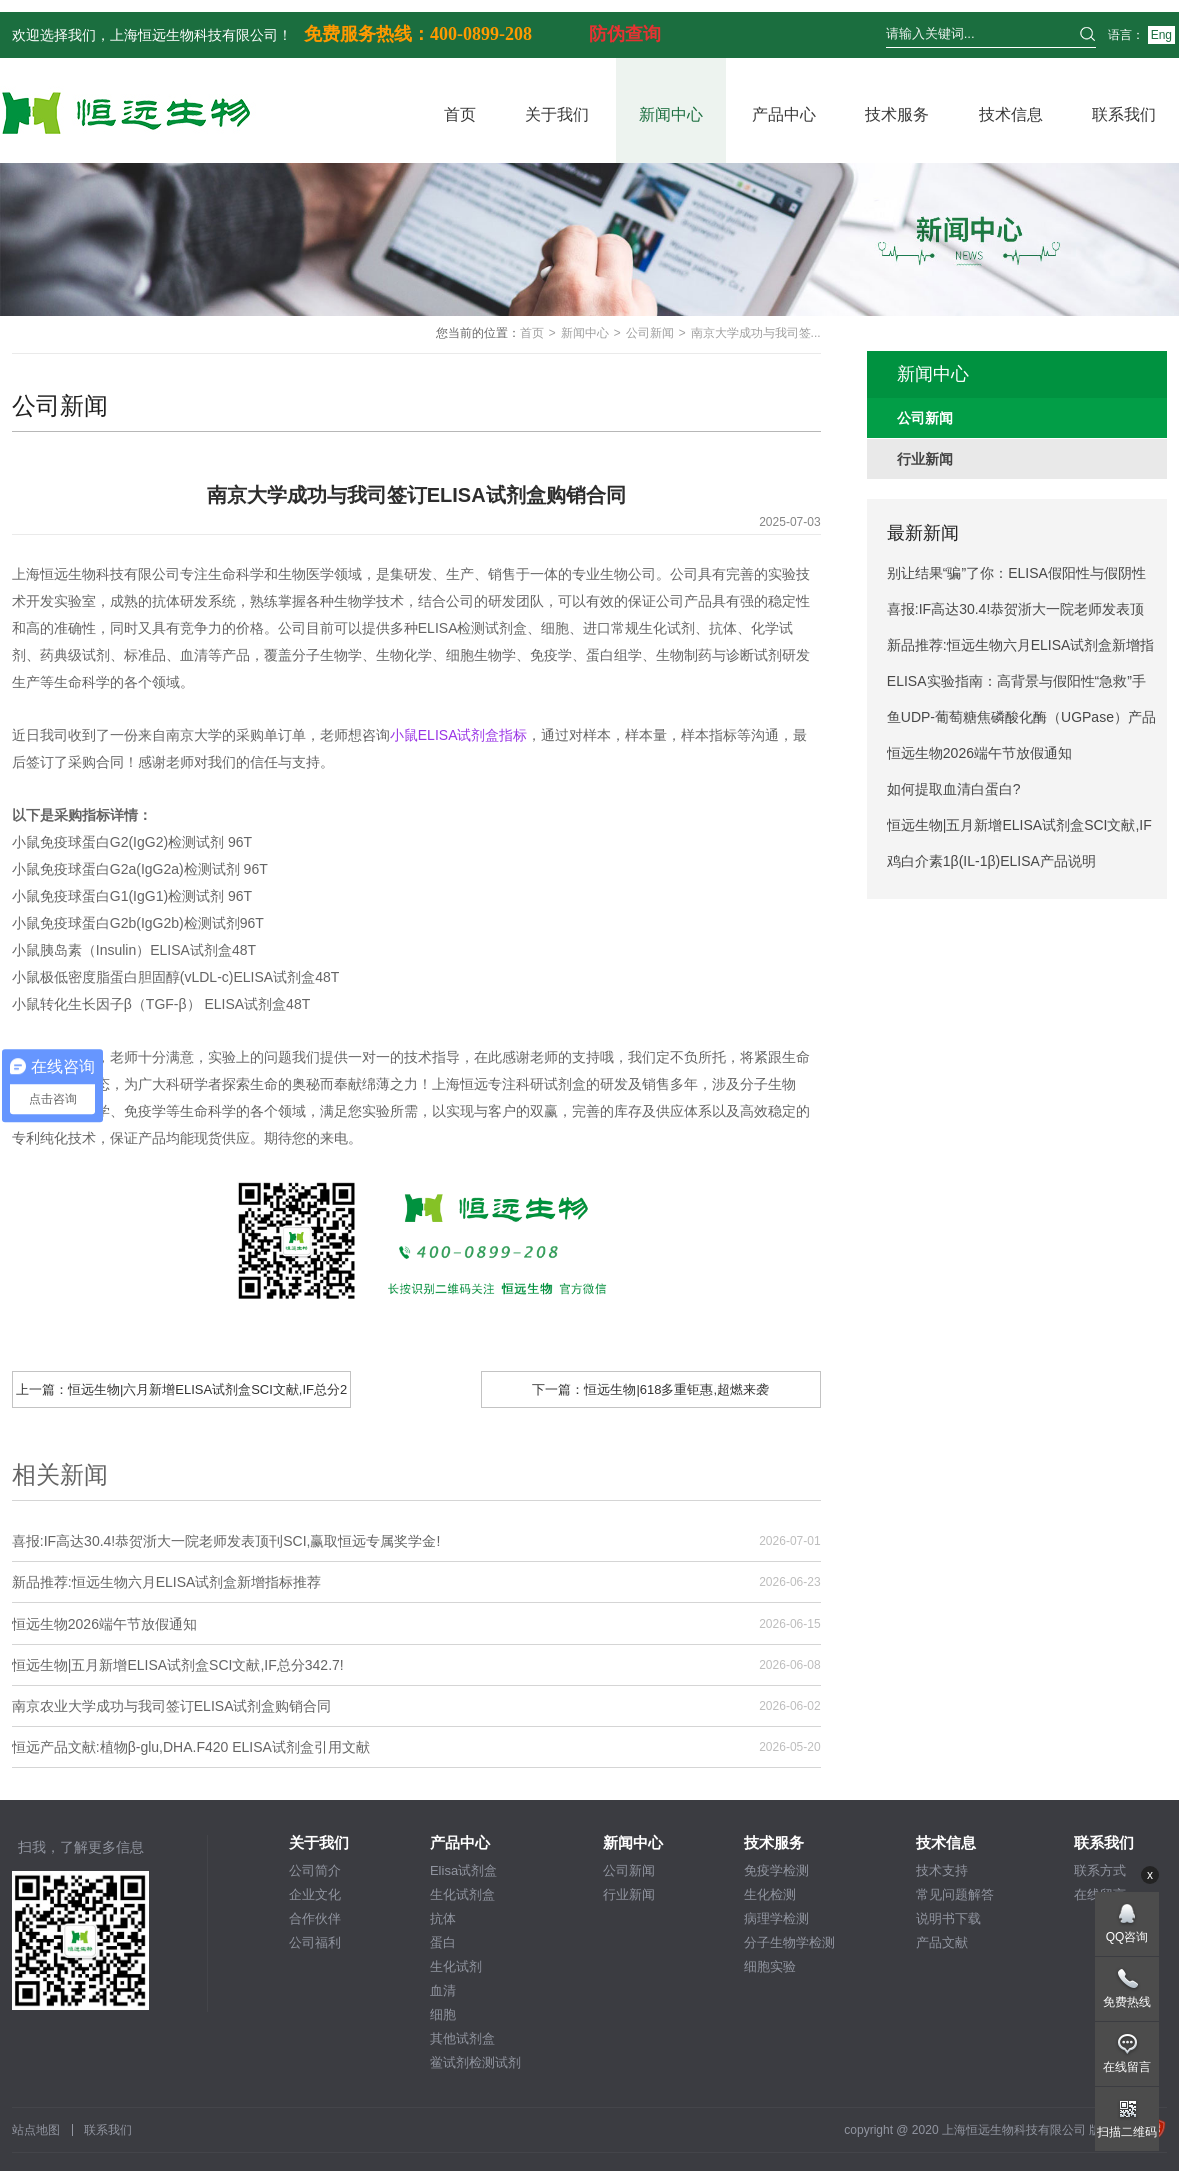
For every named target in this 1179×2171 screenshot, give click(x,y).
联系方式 (1100, 1870)
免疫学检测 (776, 1870)
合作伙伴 (315, 1918)
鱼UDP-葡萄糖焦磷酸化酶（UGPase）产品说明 (1021, 722)
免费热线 (1127, 2002)
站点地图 (36, 2130)
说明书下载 (948, 1918)
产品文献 (942, 1942)
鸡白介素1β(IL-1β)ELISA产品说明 (991, 861)
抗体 (443, 1918)
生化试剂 (456, 1966)
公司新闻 (650, 333)
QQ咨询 (1127, 1937)
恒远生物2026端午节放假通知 (104, 1624)
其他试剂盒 (462, 2038)
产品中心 (784, 114)
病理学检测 (776, 1918)
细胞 (443, 2014)
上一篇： (181, 1394)
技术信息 (1011, 114)
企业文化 (315, 1894)
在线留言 (1127, 2067)
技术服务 (897, 114)
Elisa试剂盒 (463, 1870)
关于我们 (557, 114)
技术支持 (942, 1870)
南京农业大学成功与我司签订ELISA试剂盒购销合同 (172, 1706)
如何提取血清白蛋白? (954, 789)
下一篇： (650, 1389)
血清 (443, 1990)
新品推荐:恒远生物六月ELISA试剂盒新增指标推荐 (167, 1582)
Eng (1161, 35)
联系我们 (1124, 114)
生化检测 (770, 1894)
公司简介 (315, 1870)
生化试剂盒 (462, 1894)
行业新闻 (629, 1894)
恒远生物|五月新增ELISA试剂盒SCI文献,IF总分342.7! (178, 1665)
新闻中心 (671, 114)
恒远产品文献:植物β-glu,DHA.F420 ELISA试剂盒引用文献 (191, 1747)
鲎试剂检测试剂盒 (475, 2063)
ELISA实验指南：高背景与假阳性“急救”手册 (1016, 686)
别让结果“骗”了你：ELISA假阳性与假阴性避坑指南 (1016, 578)
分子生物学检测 (789, 1942)
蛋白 (443, 1942)
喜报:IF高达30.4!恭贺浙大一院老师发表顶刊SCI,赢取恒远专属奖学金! (226, 1541)
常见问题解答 (955, 1894)
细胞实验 (770, 1966)
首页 (460, 114)
